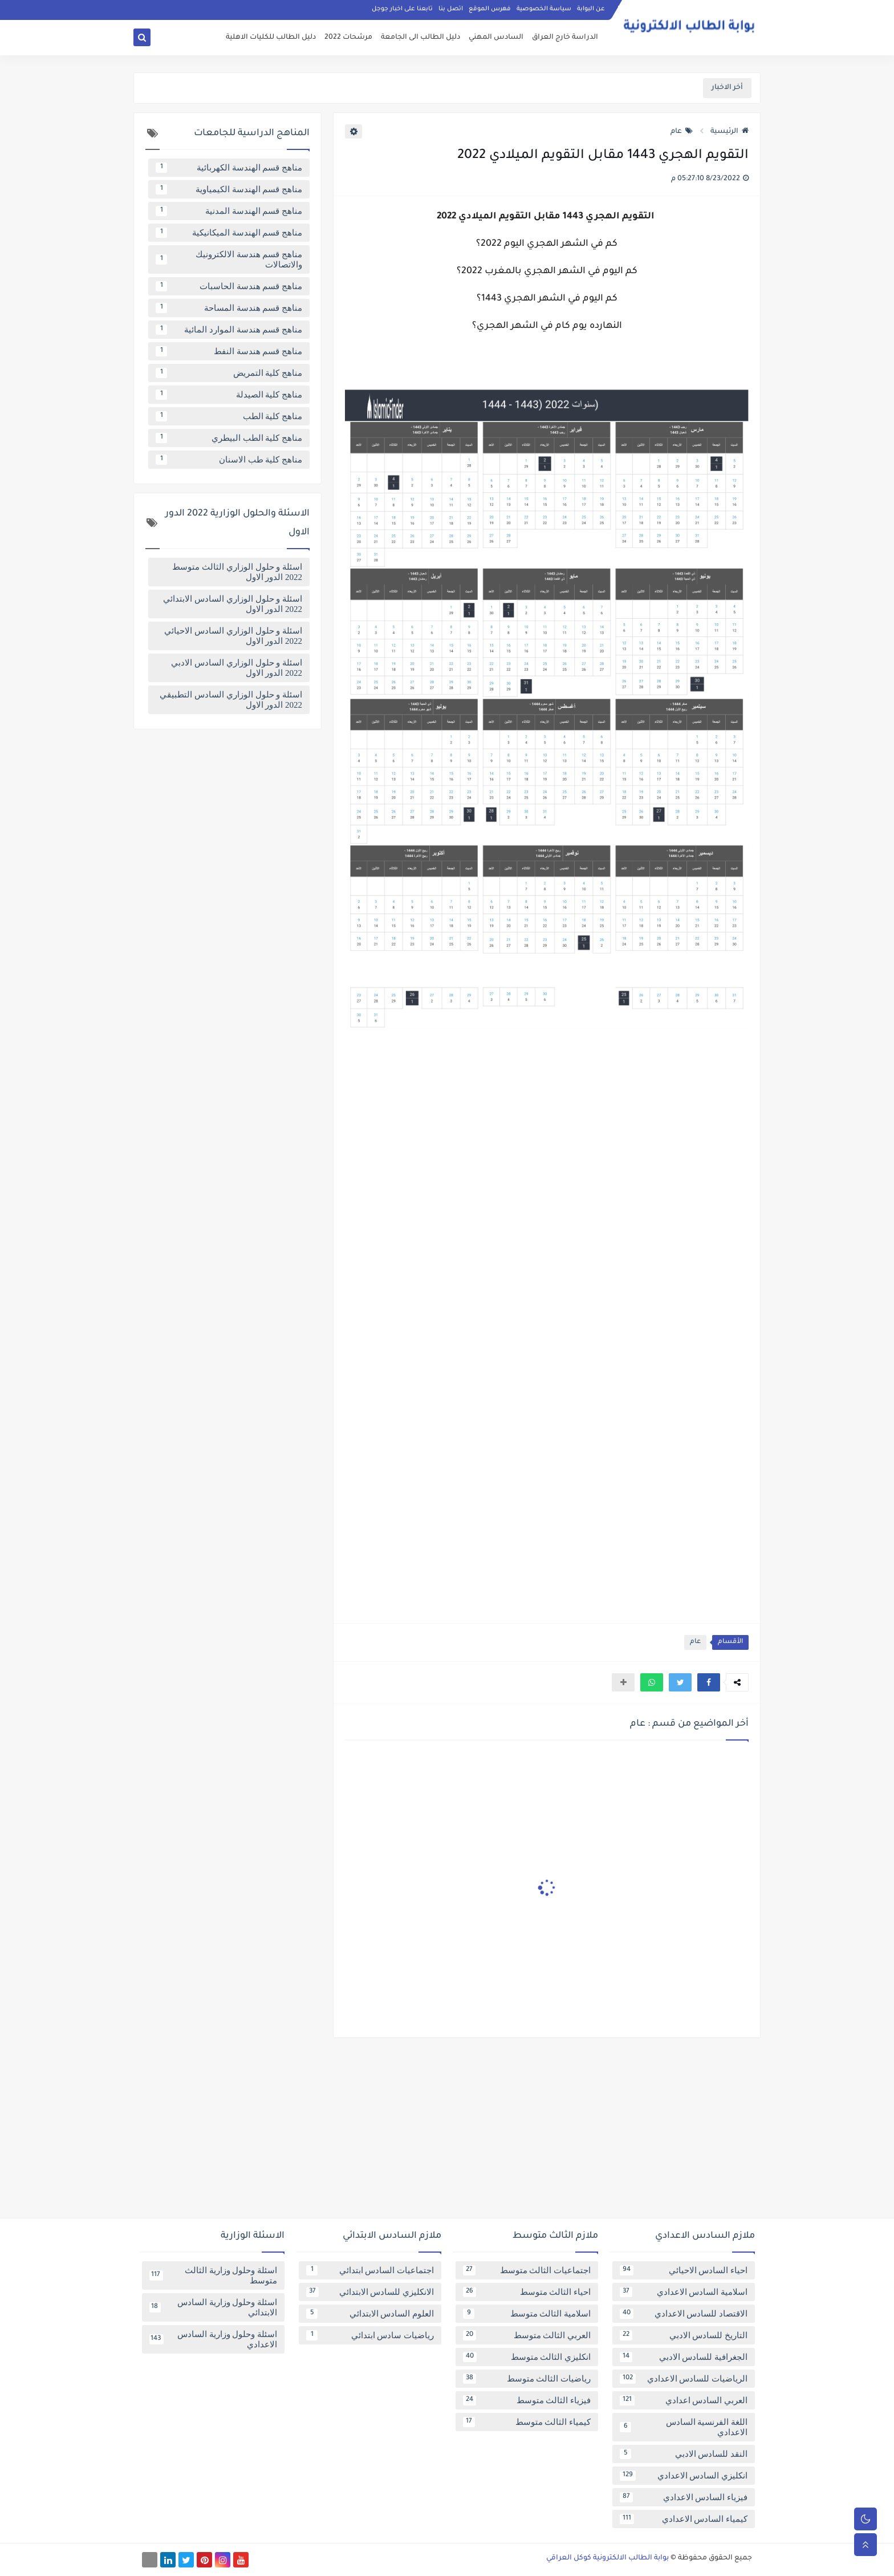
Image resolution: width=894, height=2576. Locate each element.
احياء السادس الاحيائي (683, 2270)
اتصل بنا (450, 9)
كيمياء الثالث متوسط (527, 2422)
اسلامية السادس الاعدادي (683, 2292)
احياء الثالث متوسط (527, 2292)
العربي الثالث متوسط (527, 2335)
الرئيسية (729, 132)
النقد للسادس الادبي (683, 2454)
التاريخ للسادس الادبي (683, 2335)
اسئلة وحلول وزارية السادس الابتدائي (213, 2307)
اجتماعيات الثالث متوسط (527, 2270)
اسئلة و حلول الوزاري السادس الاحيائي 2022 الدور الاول (233, 636)
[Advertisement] (447, 2132)
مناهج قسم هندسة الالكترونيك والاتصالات (229, 259)
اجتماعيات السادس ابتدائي (370, 2270)
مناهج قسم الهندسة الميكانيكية (229, 233)
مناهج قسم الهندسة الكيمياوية (229, 189)
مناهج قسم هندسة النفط (229, 351)
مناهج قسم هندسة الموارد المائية (229, 329)
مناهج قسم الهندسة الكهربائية (229, 168)
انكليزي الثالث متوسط (527, 2357)
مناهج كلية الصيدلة (229, 395)
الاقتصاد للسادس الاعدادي (683, 2314)
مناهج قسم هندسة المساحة (229, 308)
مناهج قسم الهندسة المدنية (229, 211)
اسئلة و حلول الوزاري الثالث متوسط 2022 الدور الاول (237, 572)
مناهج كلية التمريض (229, 373)
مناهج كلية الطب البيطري (229, 438)
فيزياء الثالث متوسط (527, 2400)
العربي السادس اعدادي (683, 2400)
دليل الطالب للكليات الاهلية (271, 38)
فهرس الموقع (490, 9)
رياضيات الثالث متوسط (527, 2379)
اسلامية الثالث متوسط (527, 2314)
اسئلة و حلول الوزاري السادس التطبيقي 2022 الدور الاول (231, 699)
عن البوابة (591, 9)
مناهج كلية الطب (229, 416)
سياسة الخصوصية (544, 9)
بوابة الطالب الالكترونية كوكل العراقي (607, 2558)
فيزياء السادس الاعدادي (683, 2497)
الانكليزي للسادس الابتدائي (370, 2292)
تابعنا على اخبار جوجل (402, 9)
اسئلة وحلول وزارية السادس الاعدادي (213, 2339)
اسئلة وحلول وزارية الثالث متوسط (213, 2275)
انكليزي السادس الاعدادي (683, 2475)
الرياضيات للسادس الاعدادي (683, 2379)
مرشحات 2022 (348, 38)
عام (681, 132)
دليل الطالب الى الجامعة (420, 38)
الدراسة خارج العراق (565, 38)
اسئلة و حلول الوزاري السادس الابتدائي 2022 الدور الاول (232, 604)
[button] (708, 1682)
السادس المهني (496, 38)
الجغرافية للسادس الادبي (683, 2357)
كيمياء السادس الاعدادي (683, 2519)
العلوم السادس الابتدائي (370, 2314)
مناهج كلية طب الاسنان (229, 460)
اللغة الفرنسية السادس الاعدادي (683, 2427)
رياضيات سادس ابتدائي (370, 2335)
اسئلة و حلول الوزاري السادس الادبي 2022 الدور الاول (236, 668)
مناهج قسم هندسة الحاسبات (229, 286)
